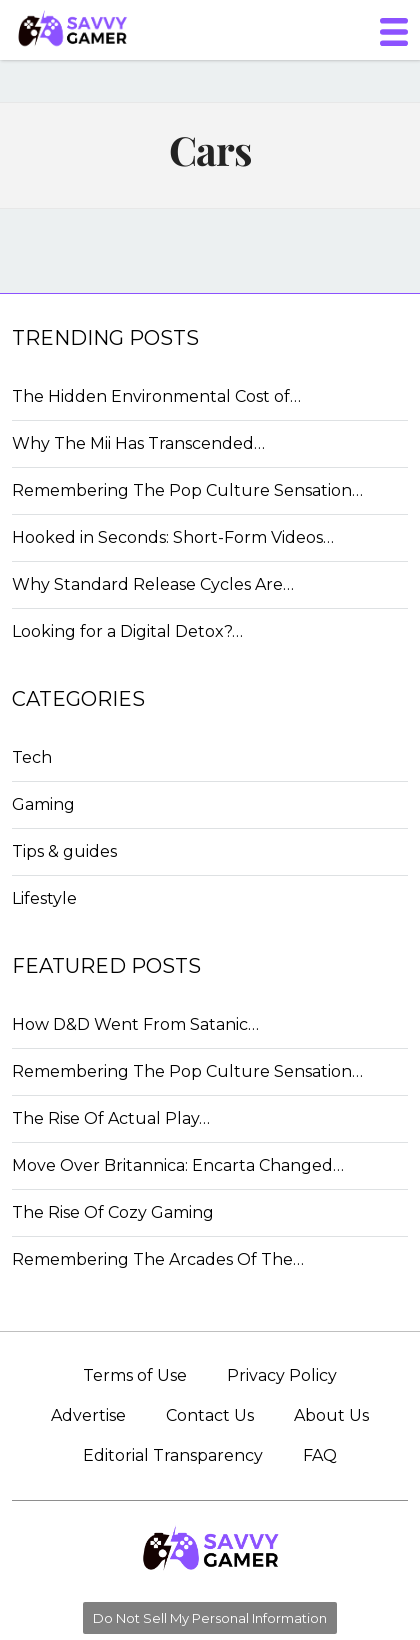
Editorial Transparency (173, 1455)
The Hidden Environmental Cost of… (156, 396)
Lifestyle (44, 898)
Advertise (88, 1415)
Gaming (43, 804)
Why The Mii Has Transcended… (138, 443)
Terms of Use (135, 1375)
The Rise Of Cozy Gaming (113, 1212)
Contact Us (210, 1415)
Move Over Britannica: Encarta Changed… (178, 1165)
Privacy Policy (282, 1375)
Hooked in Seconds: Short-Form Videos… (173, 537)
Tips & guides (64, 851)
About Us (331, 1415)
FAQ (320, 1455)
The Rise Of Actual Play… (111, 1118)
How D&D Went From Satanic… (135, 1024)
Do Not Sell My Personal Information (210, 1618)
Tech (32, 757)
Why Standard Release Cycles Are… (153, 584)
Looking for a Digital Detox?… (127, 631)
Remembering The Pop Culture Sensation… (187, 490)
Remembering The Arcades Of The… (158, 1259)
